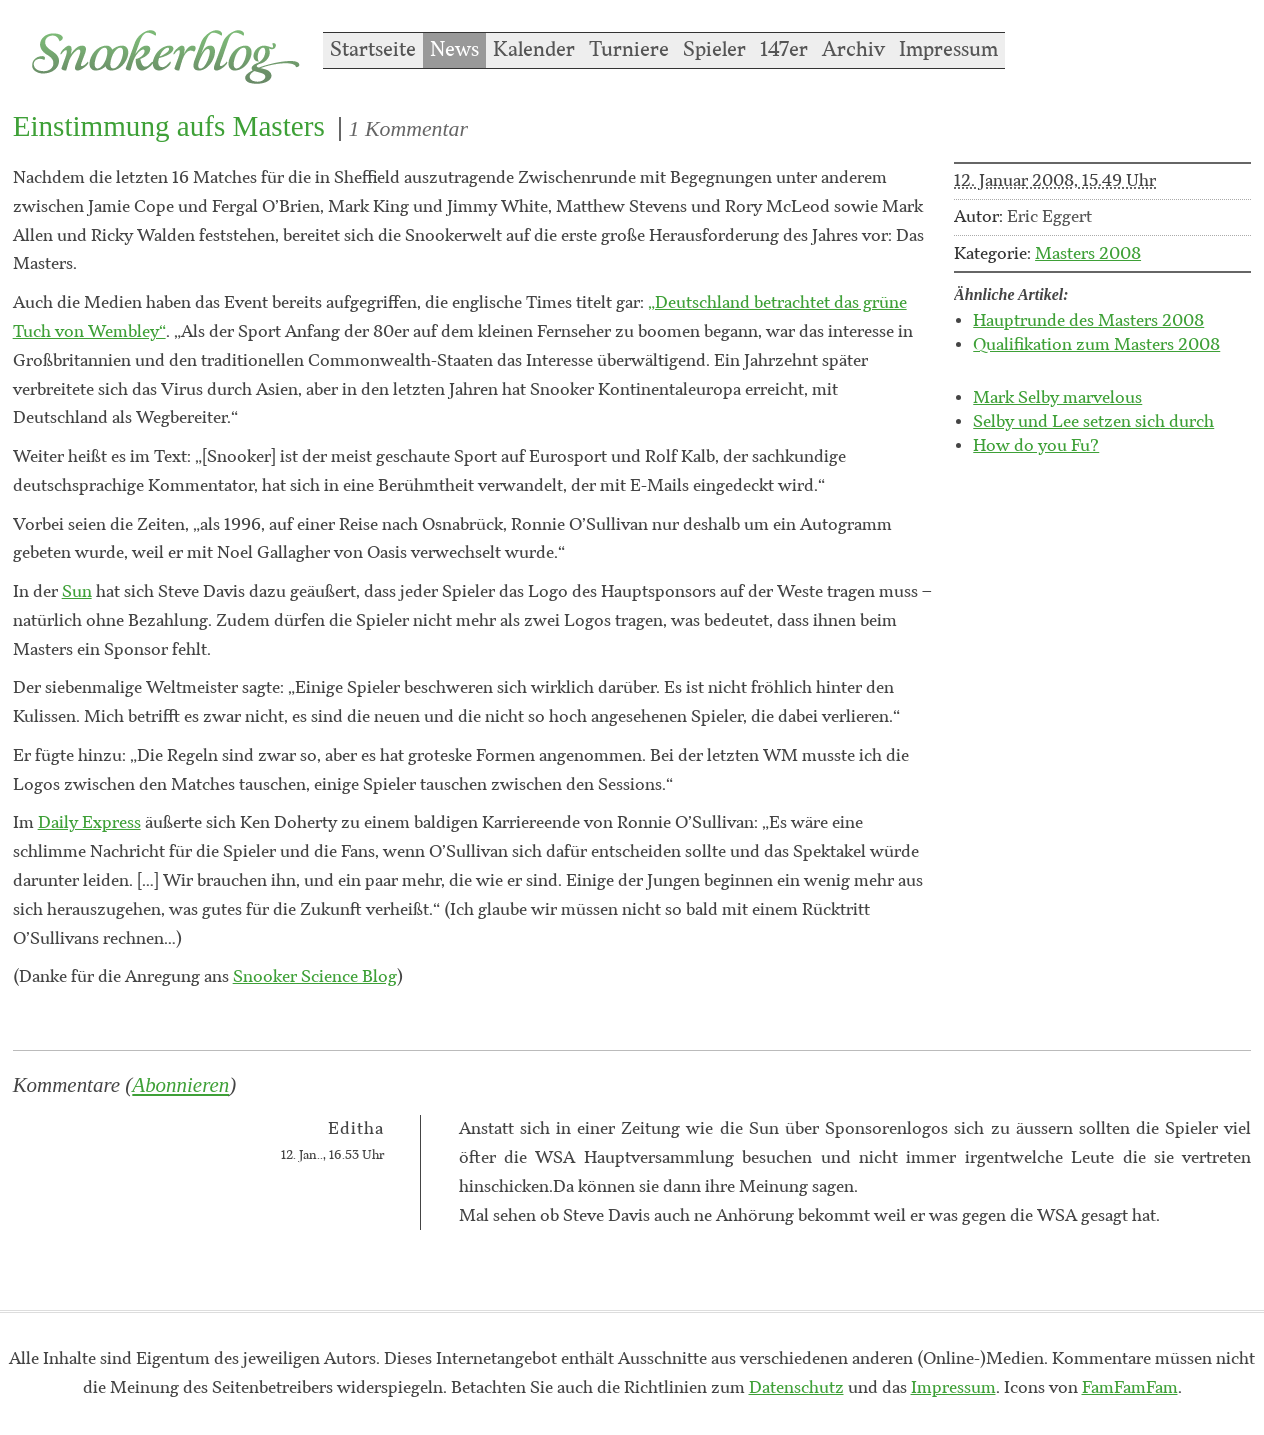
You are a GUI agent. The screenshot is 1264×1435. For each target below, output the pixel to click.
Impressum (948, 50)
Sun (77, 592)
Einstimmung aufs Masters (169, 126)
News (454, 50)
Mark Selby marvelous (1057, 398)
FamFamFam (1130, 1388)
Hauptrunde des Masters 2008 (1088, 321)
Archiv (853, 50)
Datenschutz (796, 1388)
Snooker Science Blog (315, 977)
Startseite (373, 50)
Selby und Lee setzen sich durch (1093, 422)
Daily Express (89, 823)
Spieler (714, 50)
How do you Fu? (1036, 446)
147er (784, 50)
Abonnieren (180, 1085)
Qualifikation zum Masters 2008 (1096, 345)
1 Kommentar (408, 129)
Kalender (534, 50)
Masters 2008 (1088, 254)
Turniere (629, 50)
